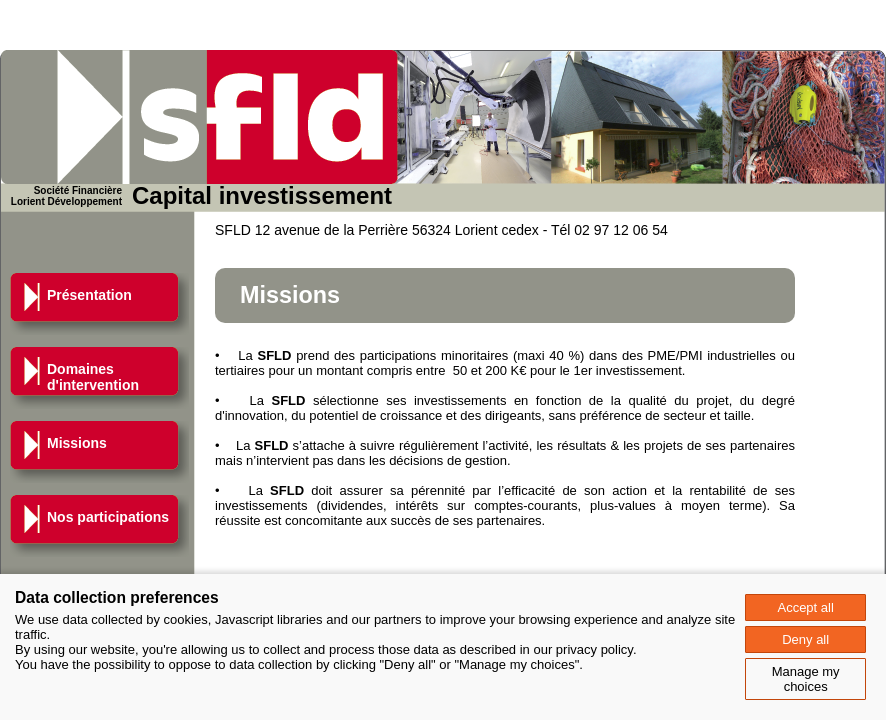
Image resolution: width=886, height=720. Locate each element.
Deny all (805, 639)
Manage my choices (806, 679)
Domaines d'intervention (93, 377)
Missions (77, 443)
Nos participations (108, 517)
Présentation (89, 295)
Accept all (805, 607)
